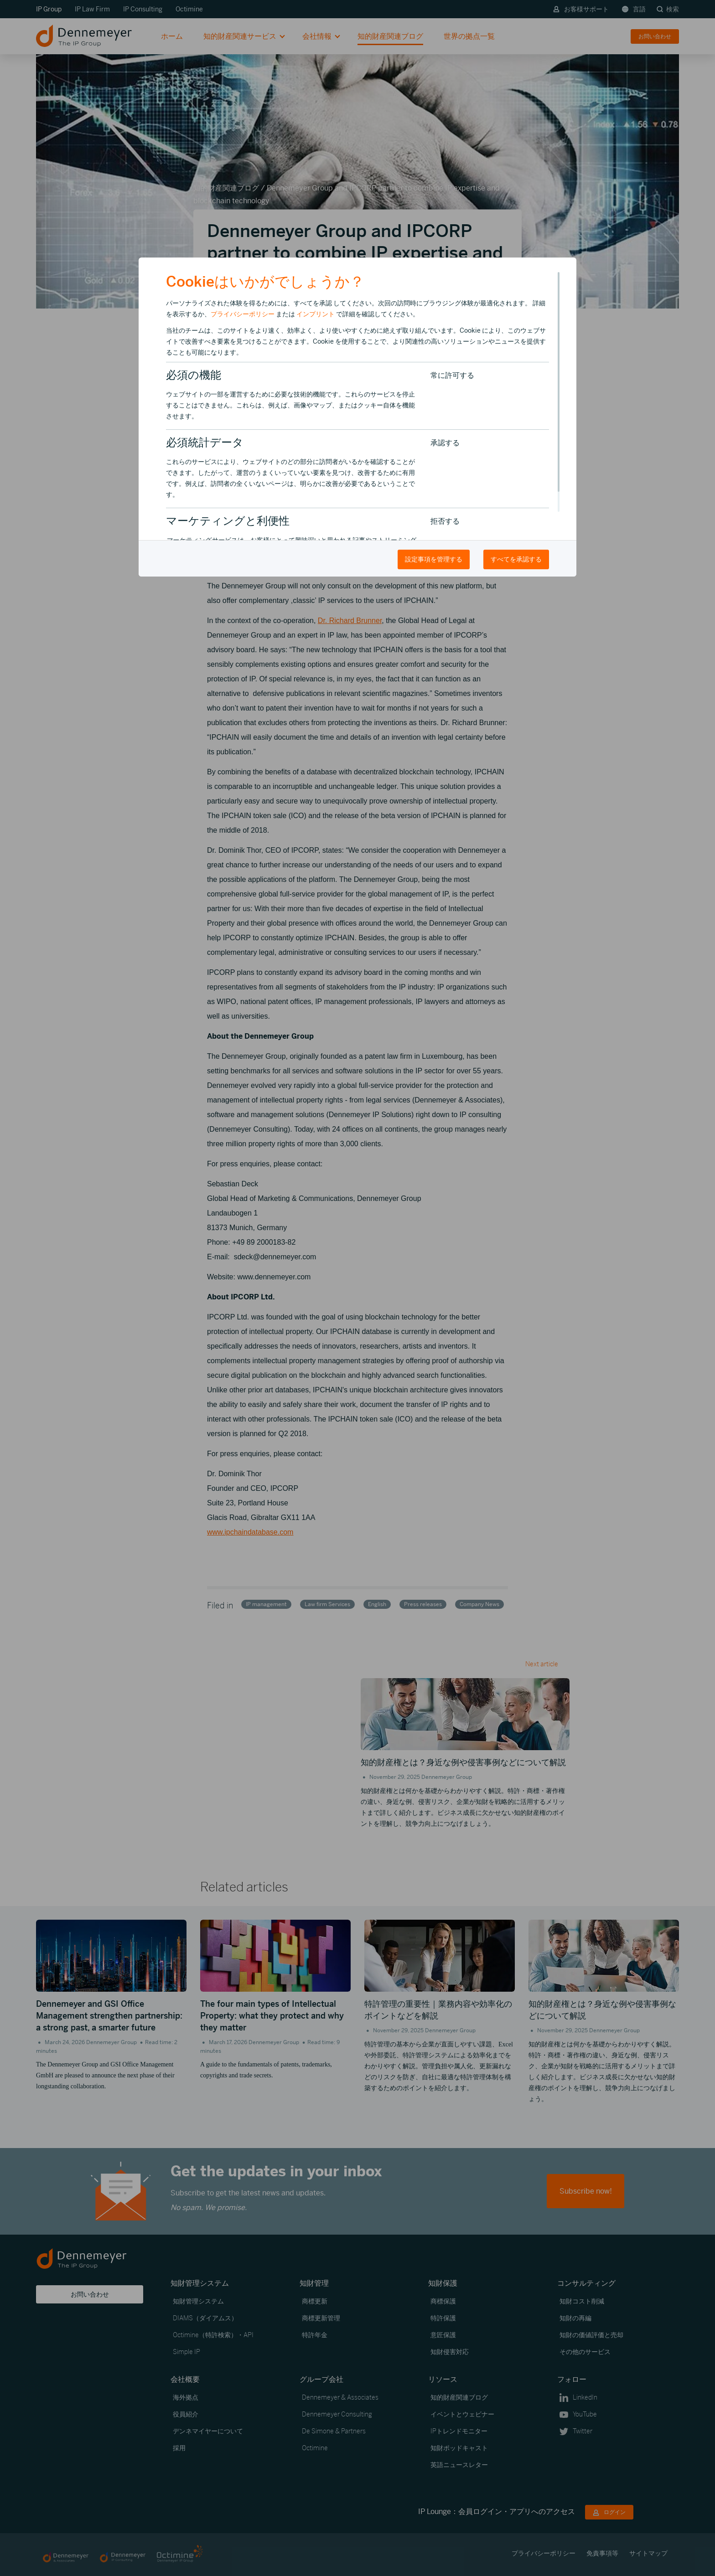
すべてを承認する (516, 559)
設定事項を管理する (433, 559)
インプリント (315, 314)
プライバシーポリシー (243, 314)
